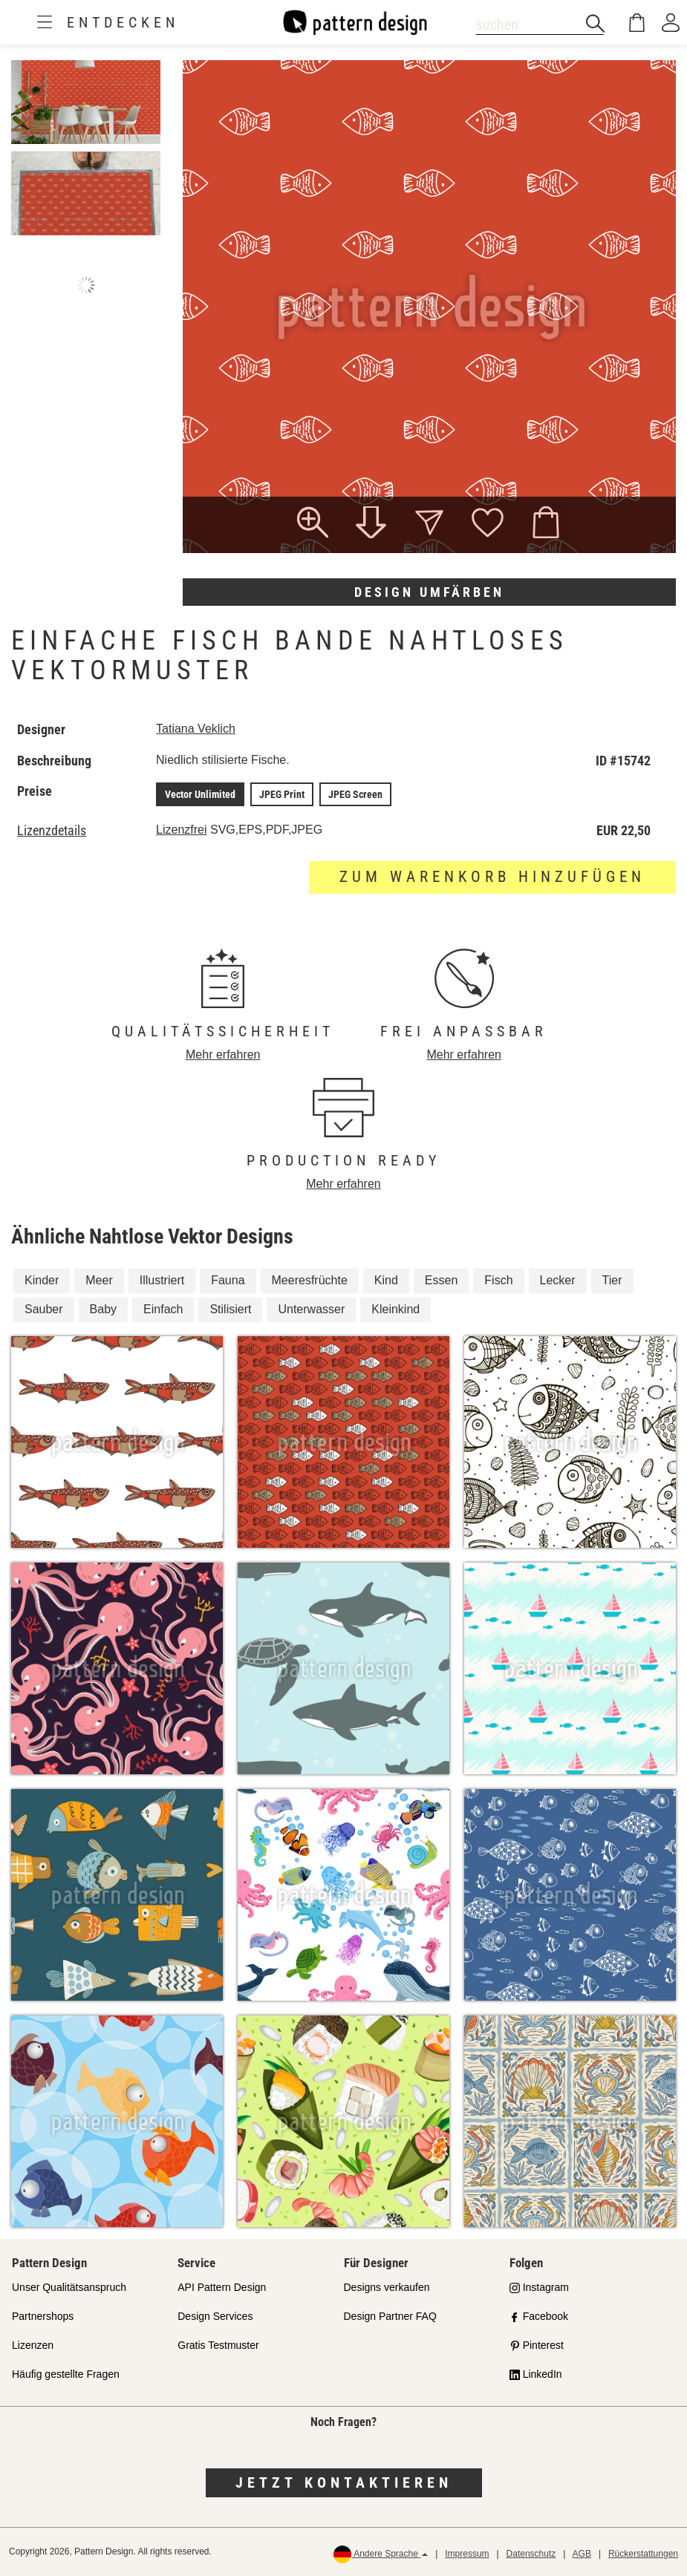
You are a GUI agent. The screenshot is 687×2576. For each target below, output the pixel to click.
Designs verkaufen (387, 2287)
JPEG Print (282, 794)
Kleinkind (395, 1309)
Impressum (467, 2554)
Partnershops (43, 2316)
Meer (98, 1280)
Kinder (42, 1280)
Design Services (215, 2316)
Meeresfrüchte (310, 1280)
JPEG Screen (355, 794)
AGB (582, 2554)
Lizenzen (32, 2345)
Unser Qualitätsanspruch (69, 2287)
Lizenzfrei (181, 829)
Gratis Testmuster (218, 2345)
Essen (441, 1280)
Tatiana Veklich (195, 728)
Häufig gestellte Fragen (66, 2374)
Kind (386, 1280)
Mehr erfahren (223, 1054)
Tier (612, 1280)
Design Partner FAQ (390, 2316)
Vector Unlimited (200, 794)
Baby (103, 1309)
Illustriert (162, 1280)
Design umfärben (429, 592)
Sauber (44, 1309)
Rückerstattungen (643, 2554)
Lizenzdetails (51, 830)
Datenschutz (531, 2554)
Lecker (558, 1280)
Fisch (498, 1280)
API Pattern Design (222, 2287)
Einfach (163, 1309)
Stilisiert (230, 1309)
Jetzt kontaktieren (343, 2482)
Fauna (227, 1280)
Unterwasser (311, 1309)
